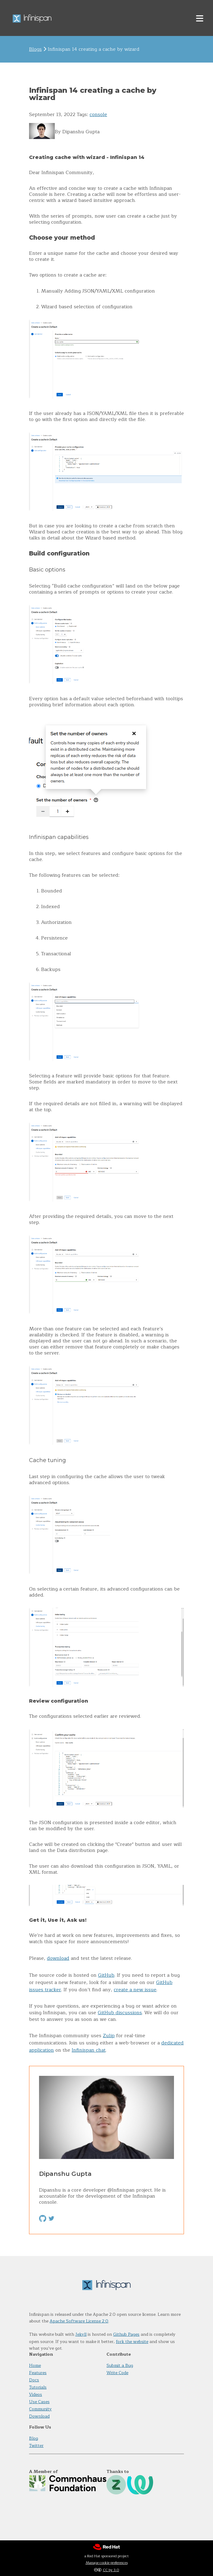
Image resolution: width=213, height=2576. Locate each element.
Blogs (35, 49)
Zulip (109, 2036)
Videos (35, 2394)
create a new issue (135, 1990)
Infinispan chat (89, 2050)
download (58, 1958)
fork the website (132, 2341)
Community (40, 2409)
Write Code (117, 2372)
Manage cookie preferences (107, 2563)
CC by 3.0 (111, 2570)
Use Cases (39, 2401)
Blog (33, 2438)
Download (39, 2416)
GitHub (106, 1975)
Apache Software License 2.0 (79, 2321)
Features (38, 2372)
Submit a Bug (119, 2365)
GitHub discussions (120, 2013)
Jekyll (81, 2334)
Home (35, 2365)
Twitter (36, 2445)
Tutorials (38, 2387)
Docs (34, 2380)
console (98, 114)
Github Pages (126, 2334)
